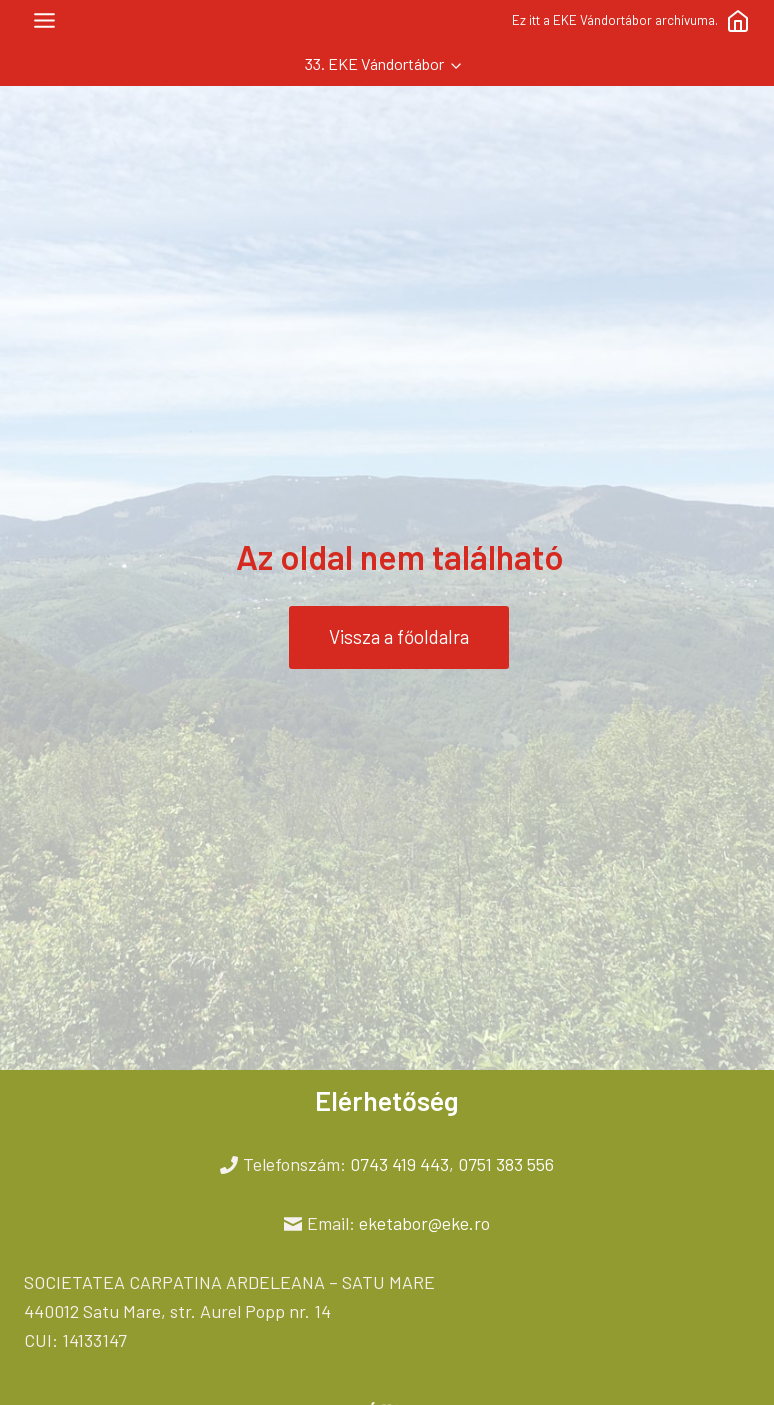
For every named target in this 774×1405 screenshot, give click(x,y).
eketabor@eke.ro (424, 1223)
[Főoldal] (738, 21)
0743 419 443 (399, 1164)
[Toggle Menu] (44, 20)
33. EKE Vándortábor (374, 63)
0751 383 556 (506, 1164)
